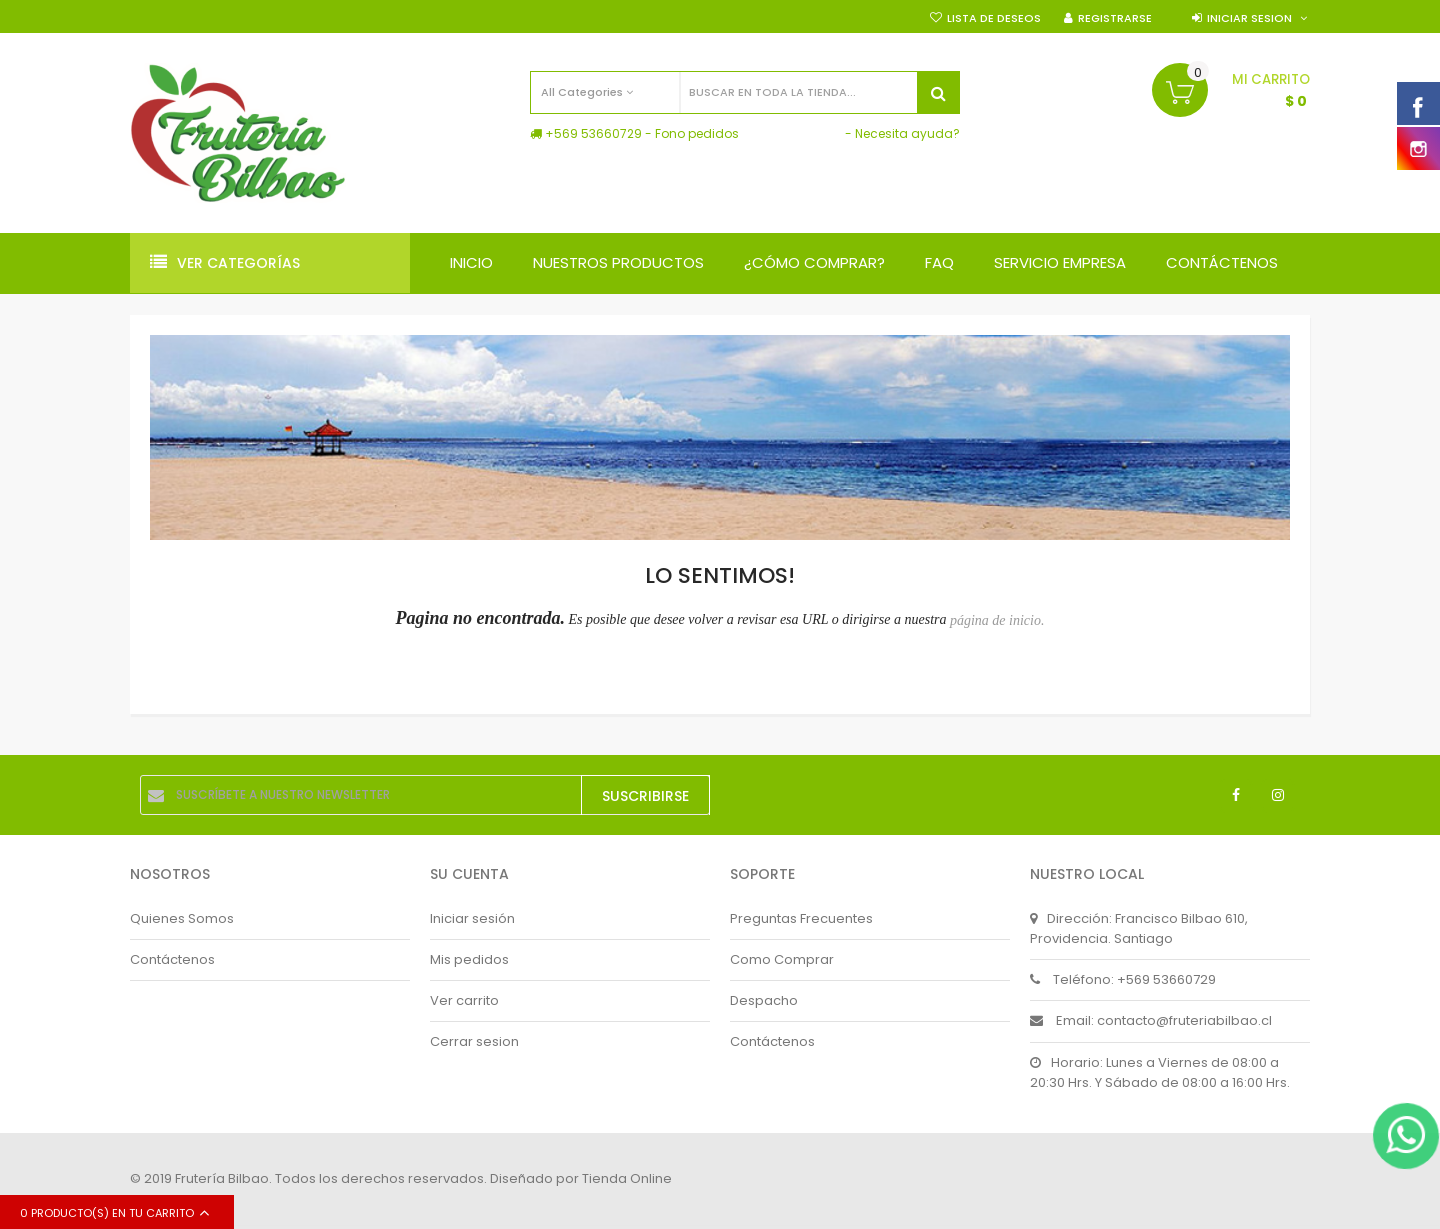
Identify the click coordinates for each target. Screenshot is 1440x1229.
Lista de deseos (994, 18)
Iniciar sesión (472, 918)
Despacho (764, 1000)
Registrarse (1115, 18)
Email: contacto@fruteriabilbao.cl (1151, 1020)
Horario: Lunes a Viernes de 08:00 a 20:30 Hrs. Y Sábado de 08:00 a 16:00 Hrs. (1160, 1072)
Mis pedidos (469, 959)
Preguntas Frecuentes (801, 918)
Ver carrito (464, 1000)
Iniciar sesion (1249, 18)
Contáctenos (172, 959)
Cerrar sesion (474, 1041)
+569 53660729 (593, 133)
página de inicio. (997, 620)
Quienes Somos (182, 918)
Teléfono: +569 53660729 (1123, 979)
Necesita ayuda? (907, 133)
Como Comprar (782, 959)
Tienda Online (627, 1178)
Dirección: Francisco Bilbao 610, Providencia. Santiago (1139, 928)
